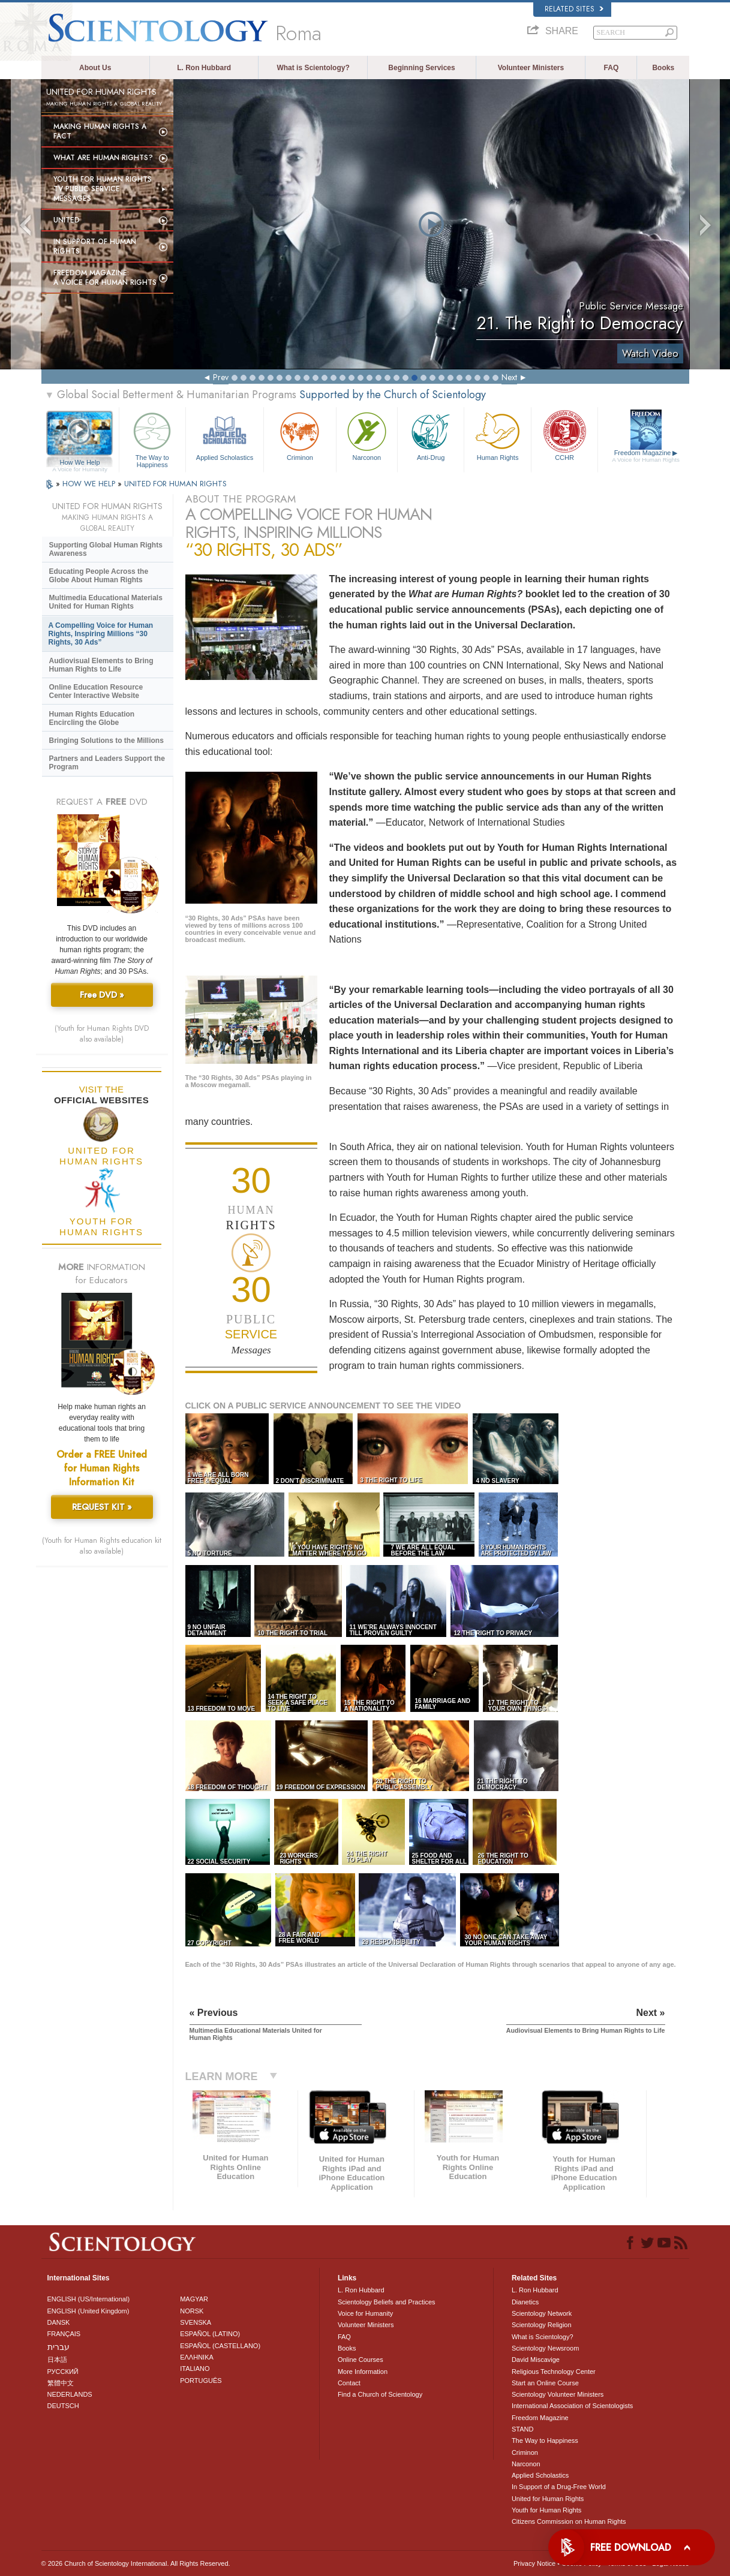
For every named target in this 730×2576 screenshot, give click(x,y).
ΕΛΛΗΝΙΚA (197, 2357)
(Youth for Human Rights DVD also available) (102, 1034)
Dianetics (525, 2302)
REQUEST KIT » (102, 1507)
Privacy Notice (534, 2563)
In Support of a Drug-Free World (559, 2486)
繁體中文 (60, 2383)
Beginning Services (421, 68)
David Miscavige (536, 2359)
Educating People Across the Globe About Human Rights (99, 575)
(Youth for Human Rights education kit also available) (101, 1546)
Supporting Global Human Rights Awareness (106, 549)
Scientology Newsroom (545, 2348)
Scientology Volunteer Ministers (557, 2394)
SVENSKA (195, 2322)
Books (663, 68)
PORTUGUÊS (200, 2380)
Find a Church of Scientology (380, 2394)
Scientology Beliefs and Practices (386, 2302)
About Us (95, 68)
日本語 (57, 2359)
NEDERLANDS (69, 2394)
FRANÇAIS (64, 2333)
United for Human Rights (548, 2498)
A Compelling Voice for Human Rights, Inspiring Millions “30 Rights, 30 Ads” (101, 633)
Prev (221, 377)
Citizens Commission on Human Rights (569, 2521)
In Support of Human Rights (94, 246)
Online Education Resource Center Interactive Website (96, 691)
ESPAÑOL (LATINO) (210, 2333)
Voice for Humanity (365, 2313)
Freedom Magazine (645, 456)
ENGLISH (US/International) (88, 2299)
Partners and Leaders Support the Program (107, 762)
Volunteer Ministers (531, 68)
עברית (58, 2347)
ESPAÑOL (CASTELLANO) (220, 2345)
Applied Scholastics (224, 435)
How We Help (80, 463)
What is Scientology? (313, 68)
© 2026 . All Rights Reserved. (135, 2563)
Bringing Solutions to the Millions (106, 740)
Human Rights (497, 435)
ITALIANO (194, 2368)
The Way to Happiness (152, 438)
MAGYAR (194, 2299)
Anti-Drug (431, 435)
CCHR (564, 435)
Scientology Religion (542, 2324)
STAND (522, 2429)
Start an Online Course (545, 2383)
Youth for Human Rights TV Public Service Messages (102, 189)
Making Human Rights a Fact (99, 131)
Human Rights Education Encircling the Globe (92, 718)
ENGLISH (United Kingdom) (88, 2311)
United (66, 220)
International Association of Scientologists (572, 2405)
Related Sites (574, 9)
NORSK (191, 2311)
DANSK (58, 2322)
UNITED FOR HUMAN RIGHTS (175, 483)
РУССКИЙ (63, 2371)
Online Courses (360, 2359)
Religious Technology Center (554, 2371)
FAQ (611, 68)
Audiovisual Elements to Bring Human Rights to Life (101, 665)
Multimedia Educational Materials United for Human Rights (106, 602)
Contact (349, 2383)
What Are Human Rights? (103, 157)
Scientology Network (542, 2313)
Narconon (367, 435)
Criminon (300, 435)
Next (509, 377)
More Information (362, 2371)
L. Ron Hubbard (204, 68)
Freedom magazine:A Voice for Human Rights (105, 277)
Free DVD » (102, 995)
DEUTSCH (63, 2405)
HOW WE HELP (90, 483)
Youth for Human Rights (546, 2510)
